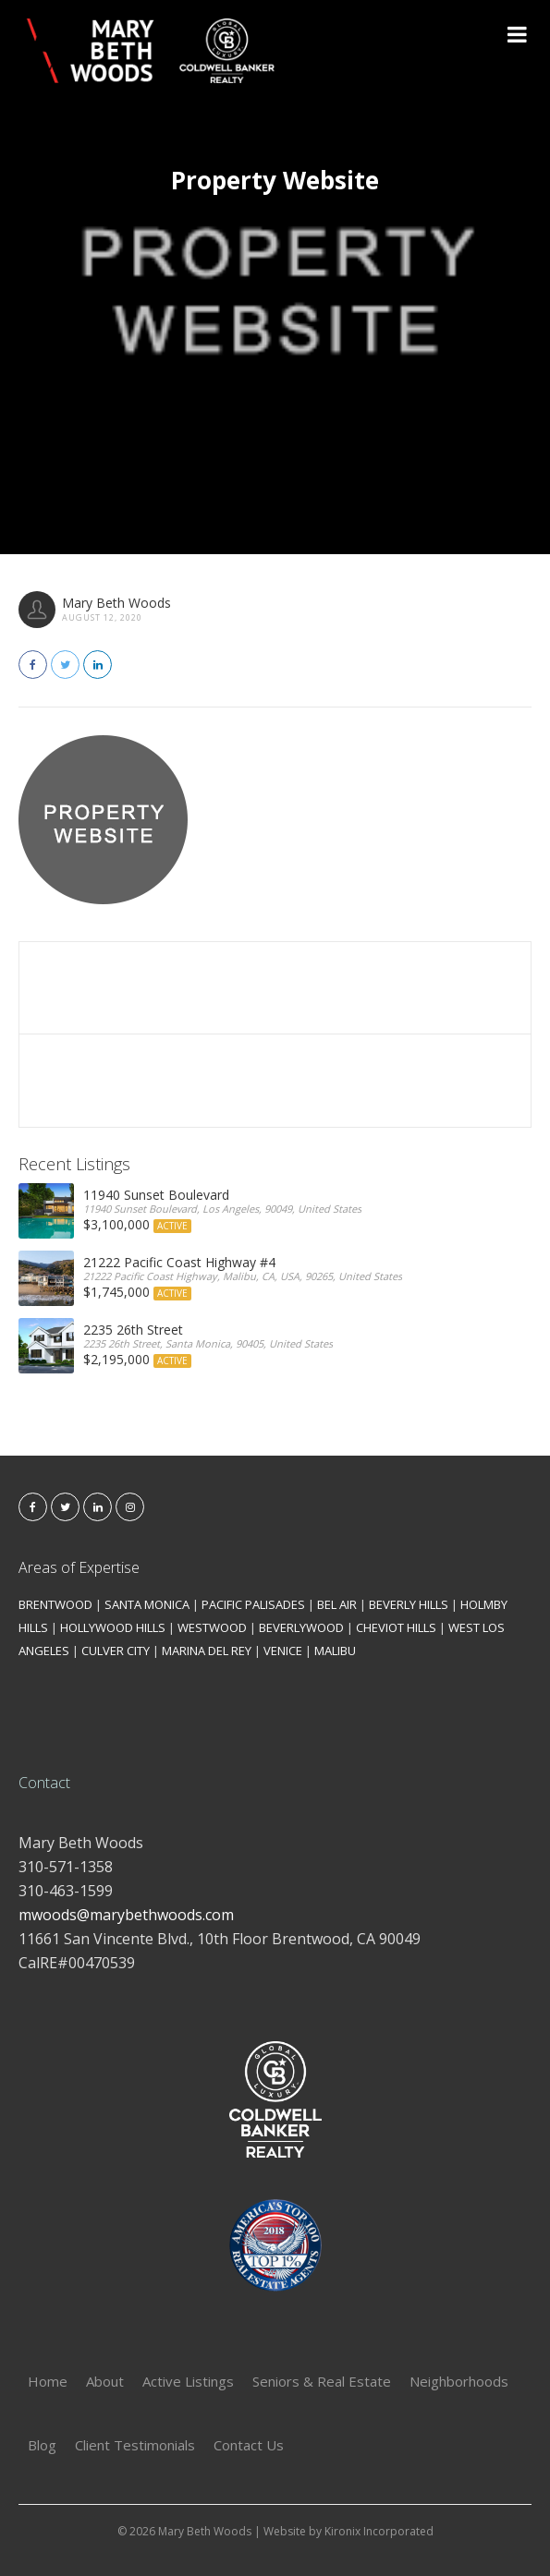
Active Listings (188, 2381)
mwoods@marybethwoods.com (126, 1915)
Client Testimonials (135, 2445)
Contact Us (249, 2445)
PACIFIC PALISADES (253, 1604)
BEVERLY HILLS (408, 1604)
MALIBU (335, 1650)
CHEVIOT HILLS (396, 1627)
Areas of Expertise (79, 1567)
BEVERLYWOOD (301, 1627)
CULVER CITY (115, 1650)
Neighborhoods (458, 2381)
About (105, 2381)
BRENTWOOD (55, 1604)
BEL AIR (337, 1604)
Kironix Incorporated (379, 2531)
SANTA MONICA (146, 1604)
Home (47, 2381)
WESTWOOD (212, 1627)
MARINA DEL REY (206, 1650)
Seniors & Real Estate (321, 2381)
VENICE (282, 1650)
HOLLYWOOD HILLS (112, 1627)
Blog (42, 2445)
